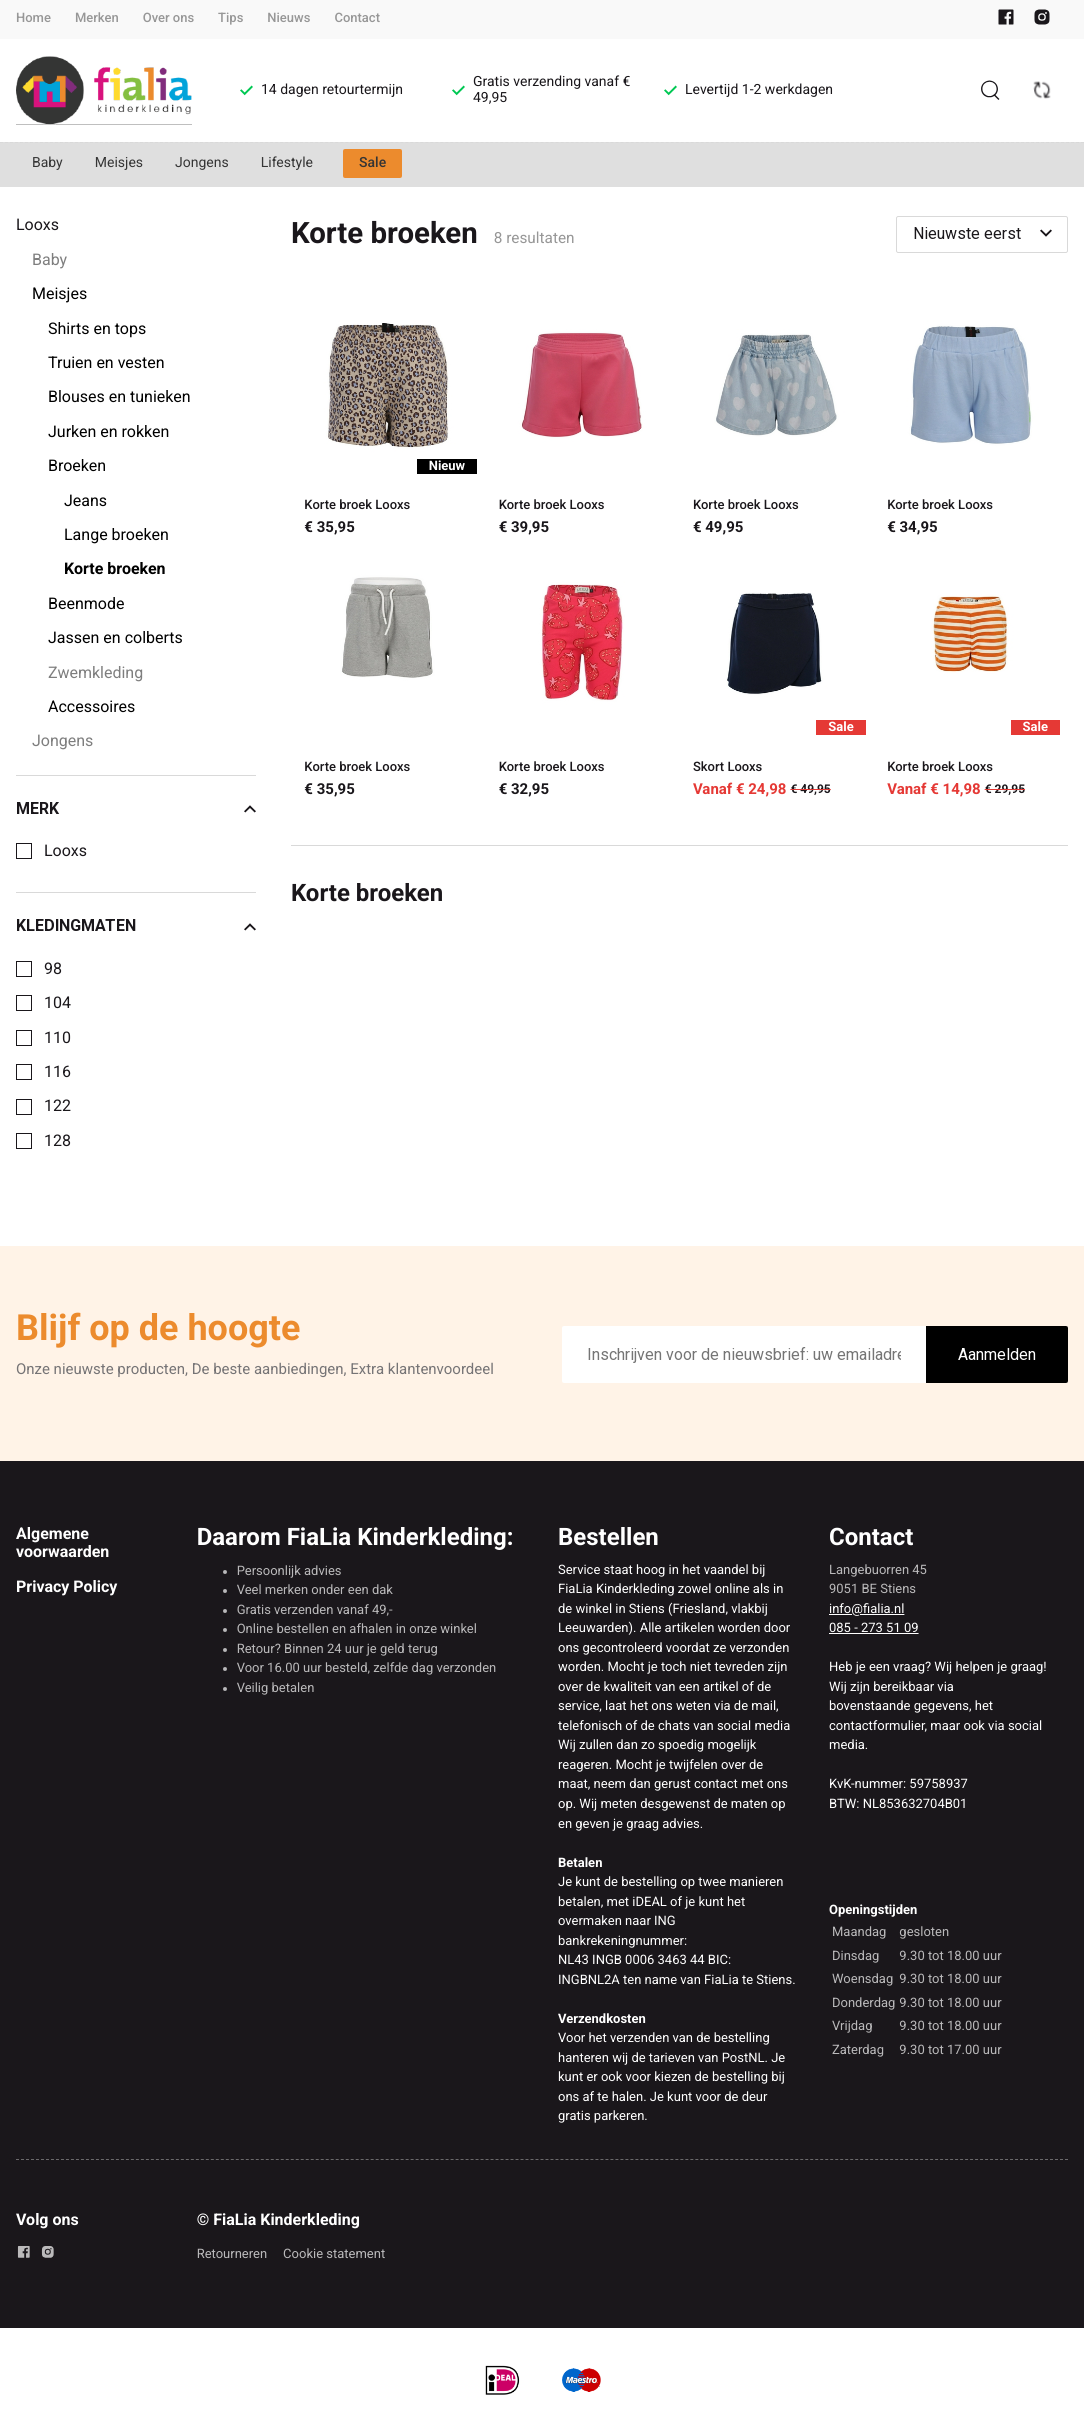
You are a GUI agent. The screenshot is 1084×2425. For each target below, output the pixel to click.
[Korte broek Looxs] (388, 418)
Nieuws (288, 18)
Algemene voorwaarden (62, 1542)
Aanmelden (997, 1354)
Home (33, 18)
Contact (357, 18)
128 (57, 1141)
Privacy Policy (66, 1586)
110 (57, 1038)
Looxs (65, 851)
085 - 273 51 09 (874, 1628)
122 (57, 1106)
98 (53, 969)
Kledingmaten (136, 926)
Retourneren (232, 2254)
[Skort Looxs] (776, 679)
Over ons (168, 18)
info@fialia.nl (866, 1609)
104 (57, 1003)
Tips (230, 18)
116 (57, 1072)
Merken (97, 18)
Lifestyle (287, 163)
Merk (136, 809)
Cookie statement (334, 2254)
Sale (372, 163)
